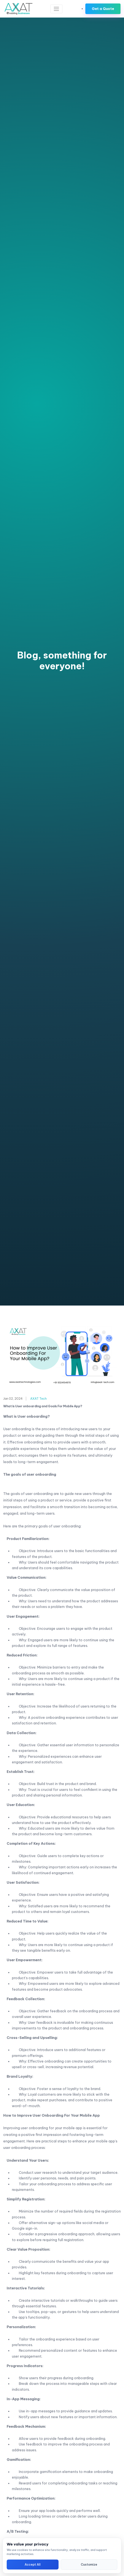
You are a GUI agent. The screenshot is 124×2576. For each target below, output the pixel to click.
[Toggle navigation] (56, 9)
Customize (89, 2564)
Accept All (33, 2564)
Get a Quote (103, 8)
